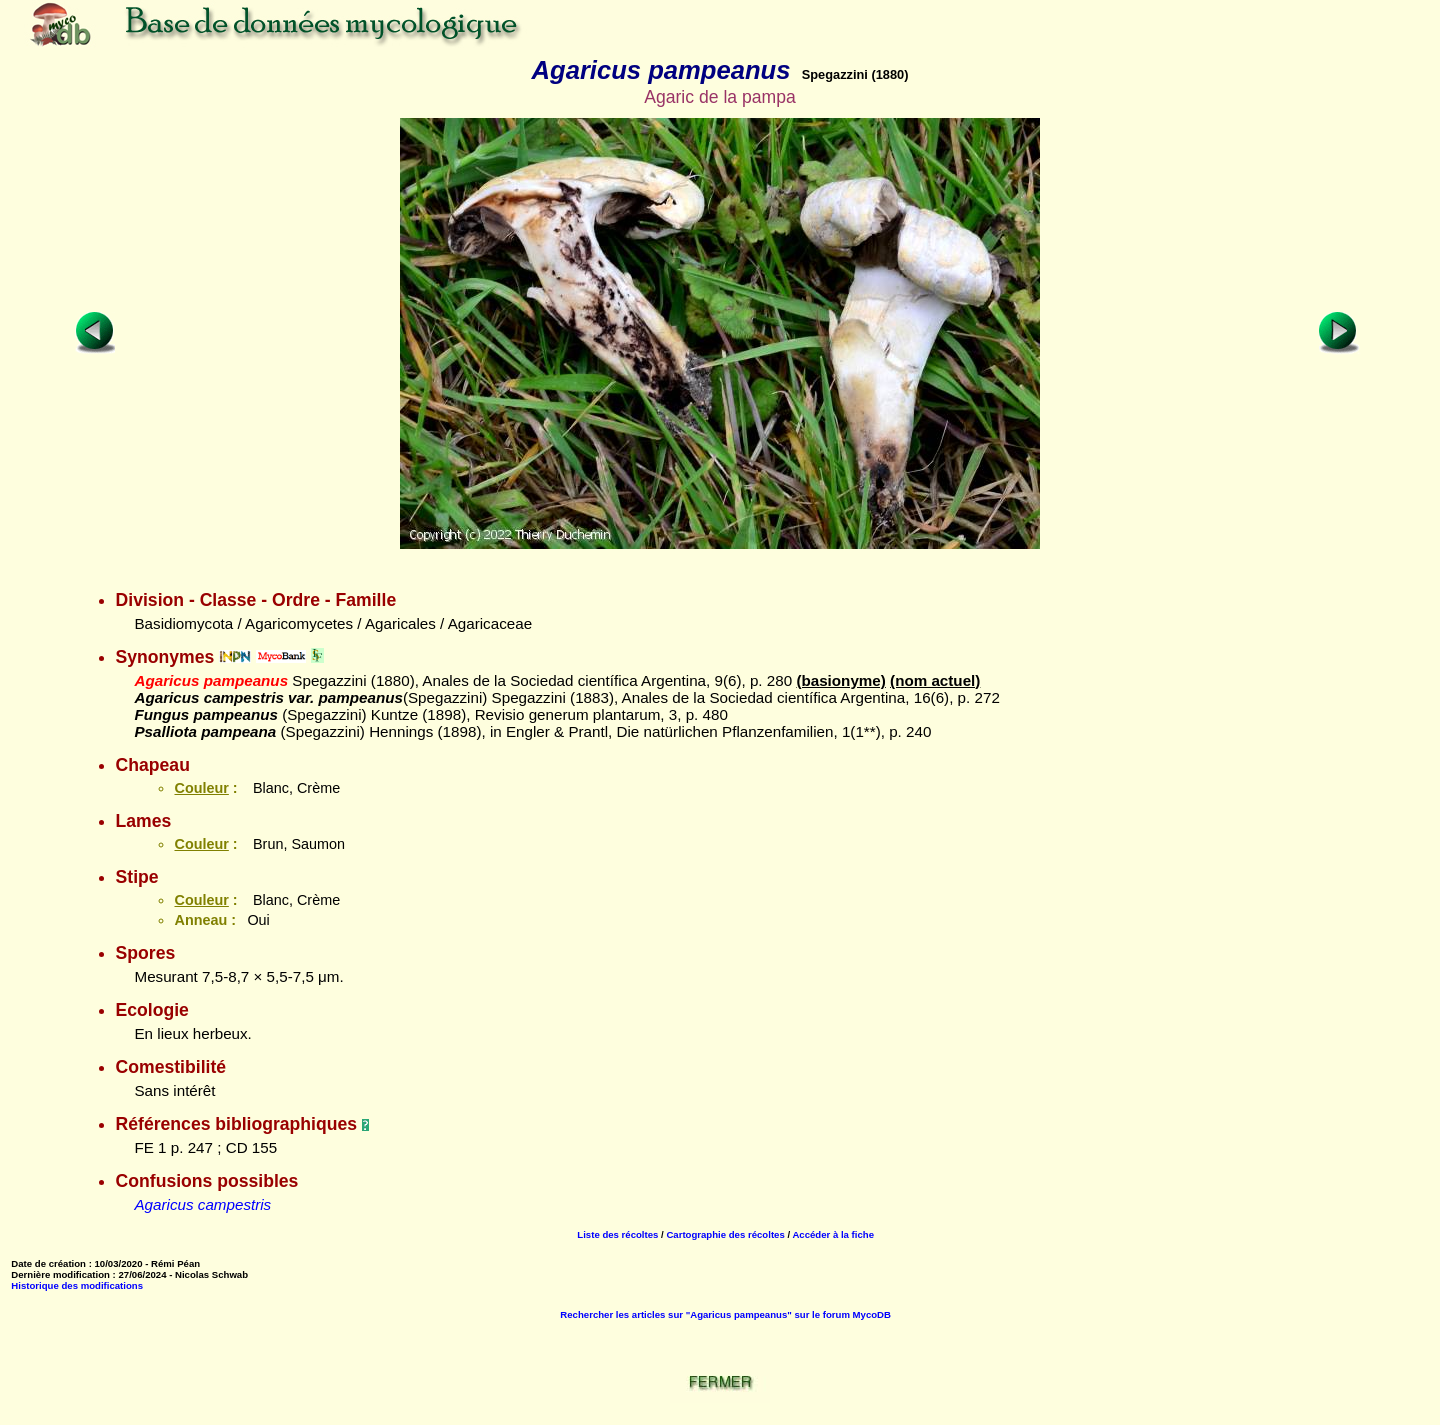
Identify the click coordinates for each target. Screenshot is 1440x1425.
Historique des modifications (77, 1285)
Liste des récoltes (617, 1234)
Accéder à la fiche (833, 1234)
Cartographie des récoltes (725, 1234)
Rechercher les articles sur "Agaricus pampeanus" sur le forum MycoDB (725, 1314)
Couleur (201, 788)
